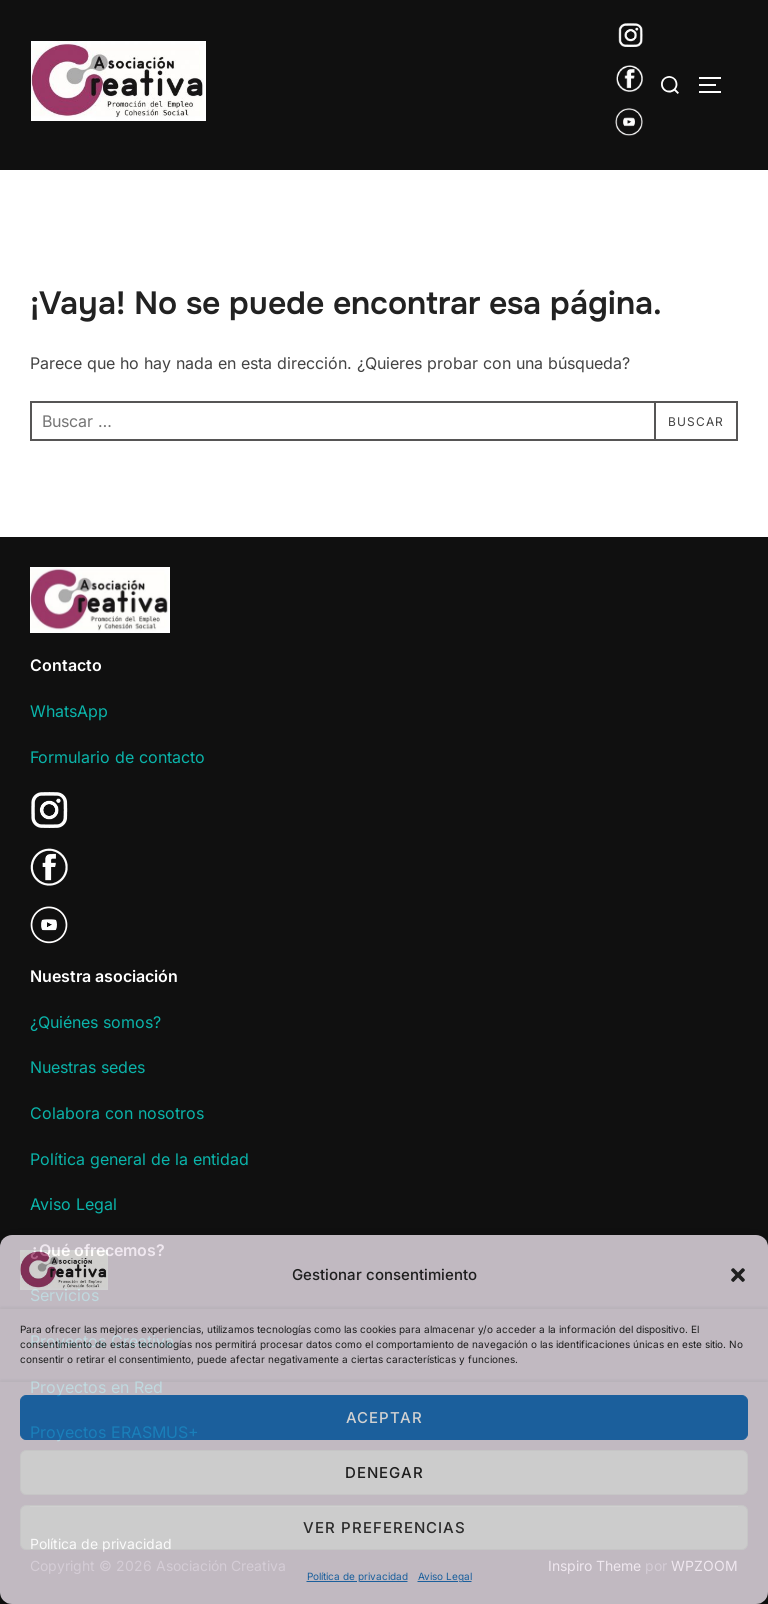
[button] (738, 1275)
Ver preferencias (384, 1527)
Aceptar (384, 1417)
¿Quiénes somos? (95, 1022)
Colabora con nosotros (117, 1113)
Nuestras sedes (87, 1067)
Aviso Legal (445, 1576)
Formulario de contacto (117, 757)
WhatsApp (69, 711)
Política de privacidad (357, 1576)
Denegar (384, 1472)
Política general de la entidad (139, 1159)
